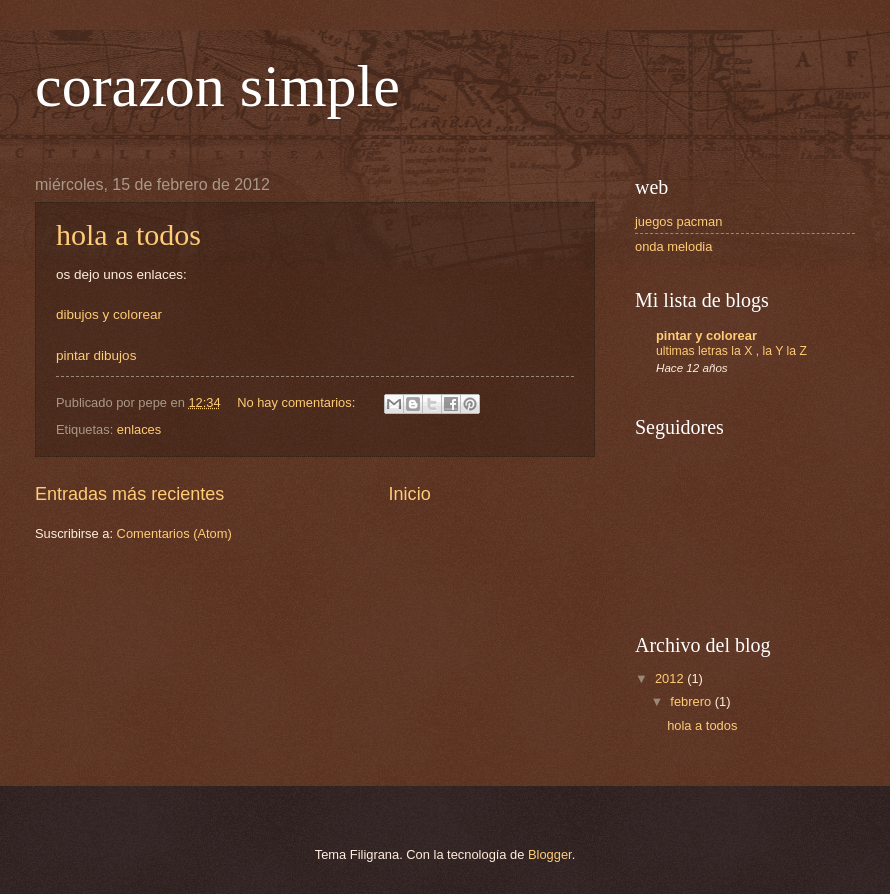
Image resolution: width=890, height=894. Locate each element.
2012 (671, 678)
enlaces (139, 429)
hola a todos (128, 234)
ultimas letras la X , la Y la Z (731, 351)
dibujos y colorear (109, 314)
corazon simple (217, 86)
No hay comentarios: (298, 402)
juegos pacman (678, 221)
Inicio (410, 494)
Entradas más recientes (129, 494)
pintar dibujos (96, 355)
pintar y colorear (706, 335)
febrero (692, 701)
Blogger (550, 854)
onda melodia (673, 246)
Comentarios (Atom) (174, 533)
